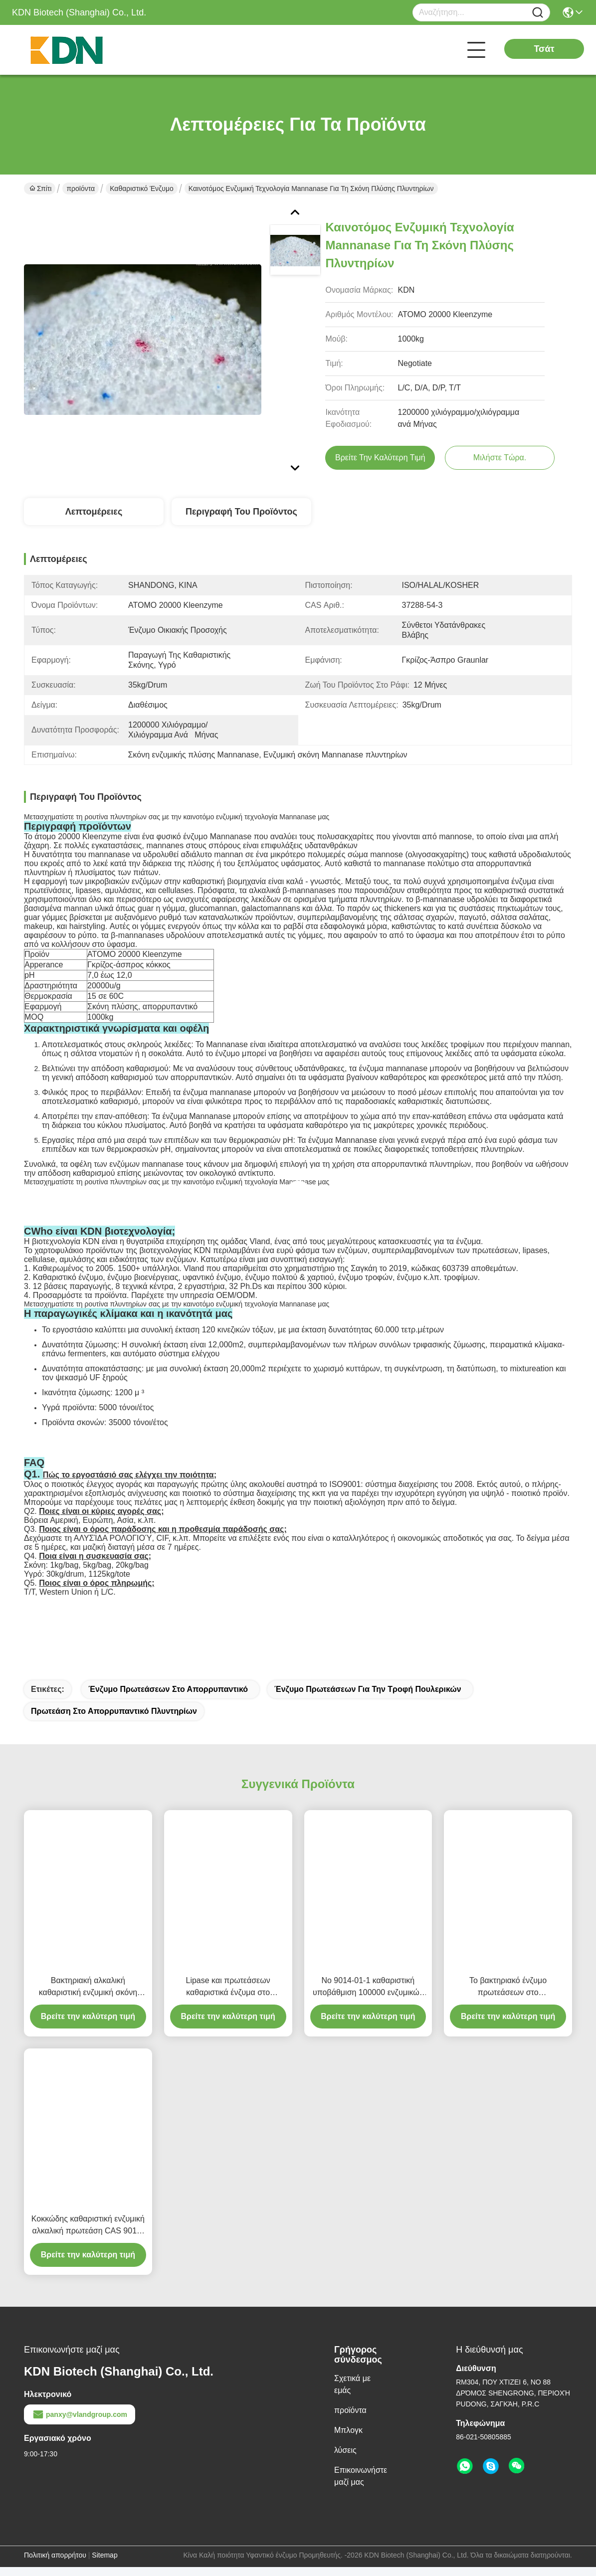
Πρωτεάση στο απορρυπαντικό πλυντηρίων (114, 1720)
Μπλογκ (348, 2439)
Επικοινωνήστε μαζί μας (360, 2485)
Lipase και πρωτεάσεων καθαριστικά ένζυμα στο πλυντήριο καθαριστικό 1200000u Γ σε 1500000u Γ (228, 1996)
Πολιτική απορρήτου (55, 2564)
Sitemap (104, 2564)
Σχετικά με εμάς (352, 2393)
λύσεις (345, 2459)
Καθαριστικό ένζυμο (142, 188)
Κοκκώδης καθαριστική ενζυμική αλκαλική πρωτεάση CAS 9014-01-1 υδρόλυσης (88, 2234)
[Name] (538, 12)
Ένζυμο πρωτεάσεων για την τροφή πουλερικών (367, 1698)
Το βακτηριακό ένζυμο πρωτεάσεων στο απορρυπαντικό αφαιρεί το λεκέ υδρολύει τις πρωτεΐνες (508, 1996)
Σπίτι (40, 188)
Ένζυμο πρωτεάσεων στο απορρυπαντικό (168, 1698)
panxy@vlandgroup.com (79, 2423)
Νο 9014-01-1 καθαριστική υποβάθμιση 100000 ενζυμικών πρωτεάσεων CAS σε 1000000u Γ (367, 1996)
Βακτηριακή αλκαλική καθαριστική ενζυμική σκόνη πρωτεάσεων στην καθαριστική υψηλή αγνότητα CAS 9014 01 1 (88, 1996)
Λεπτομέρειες (94, 512)
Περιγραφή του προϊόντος (241, 512)
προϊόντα (80, 188)
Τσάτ (544, 49)
